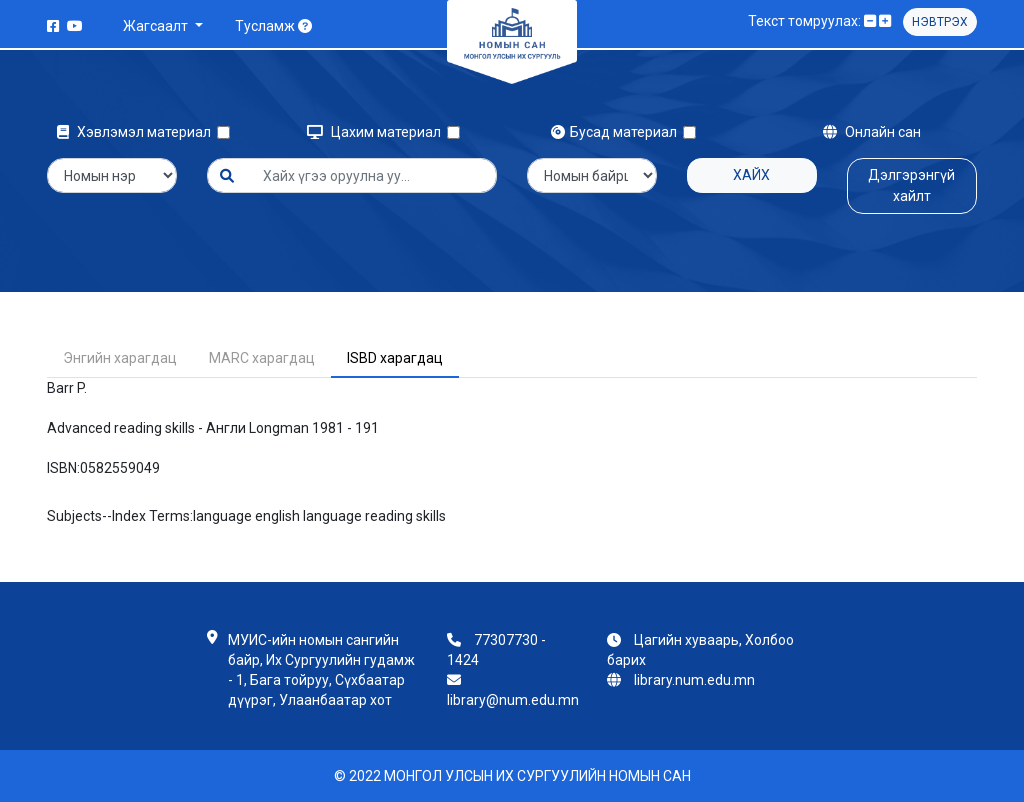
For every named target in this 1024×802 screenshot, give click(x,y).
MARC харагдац (262, 358)
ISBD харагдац (395, 358)
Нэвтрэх (940, 22)
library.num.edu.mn (694, 680)
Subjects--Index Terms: (120, 516)
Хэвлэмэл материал (137, 132)
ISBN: (63, 468)
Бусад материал (617, 132)
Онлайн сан (872, 132)
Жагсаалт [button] (157, 26)
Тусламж (273, 26)
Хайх (751, 175)
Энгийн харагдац (120, 358)
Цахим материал (377, 132)
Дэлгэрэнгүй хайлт (911, 185)
